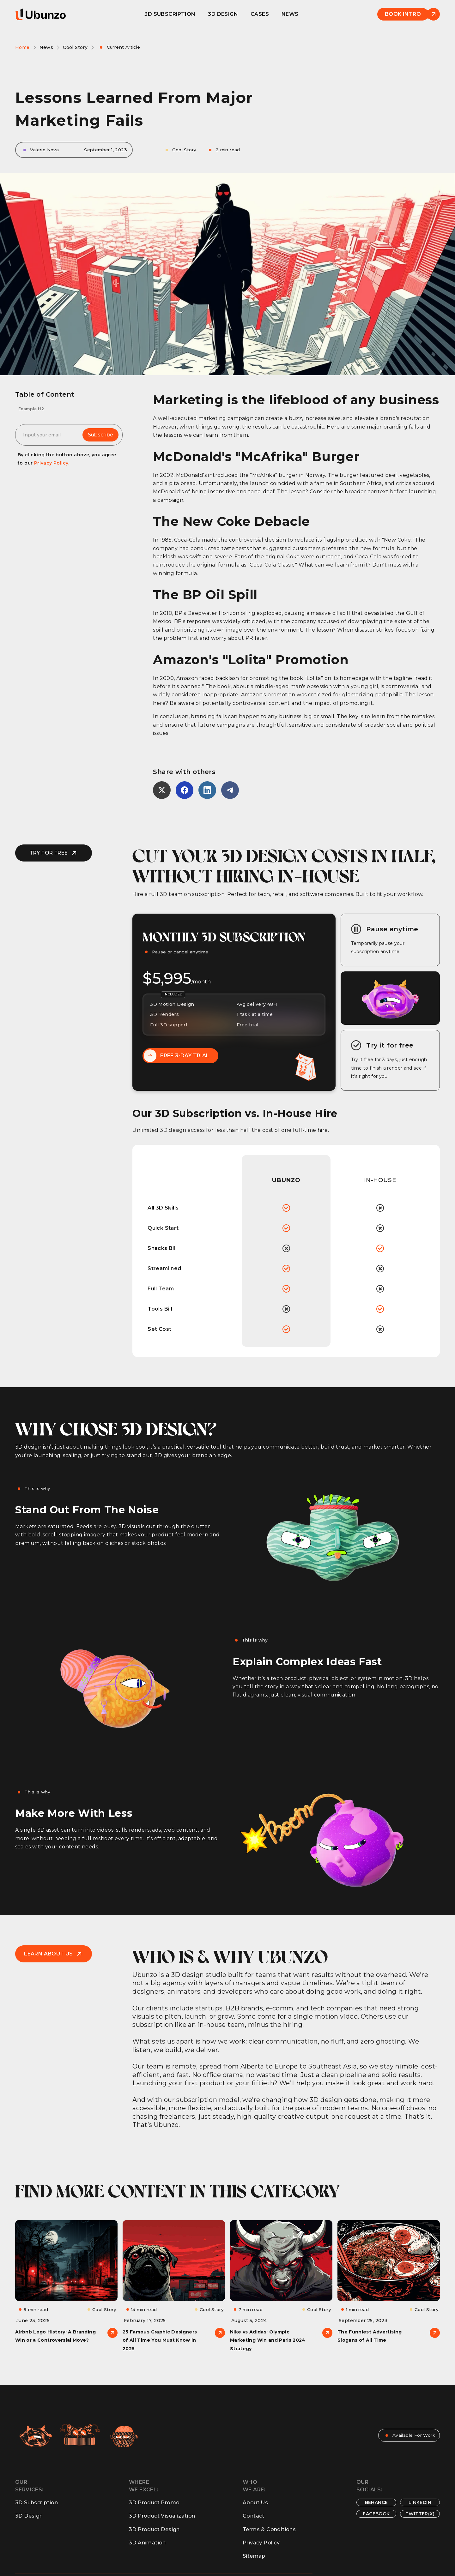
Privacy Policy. (52, 463)
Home (22, 47)
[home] (40, 14)
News (290, 14)
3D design (223, 14)
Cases (260, 14)
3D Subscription (169, 14)
